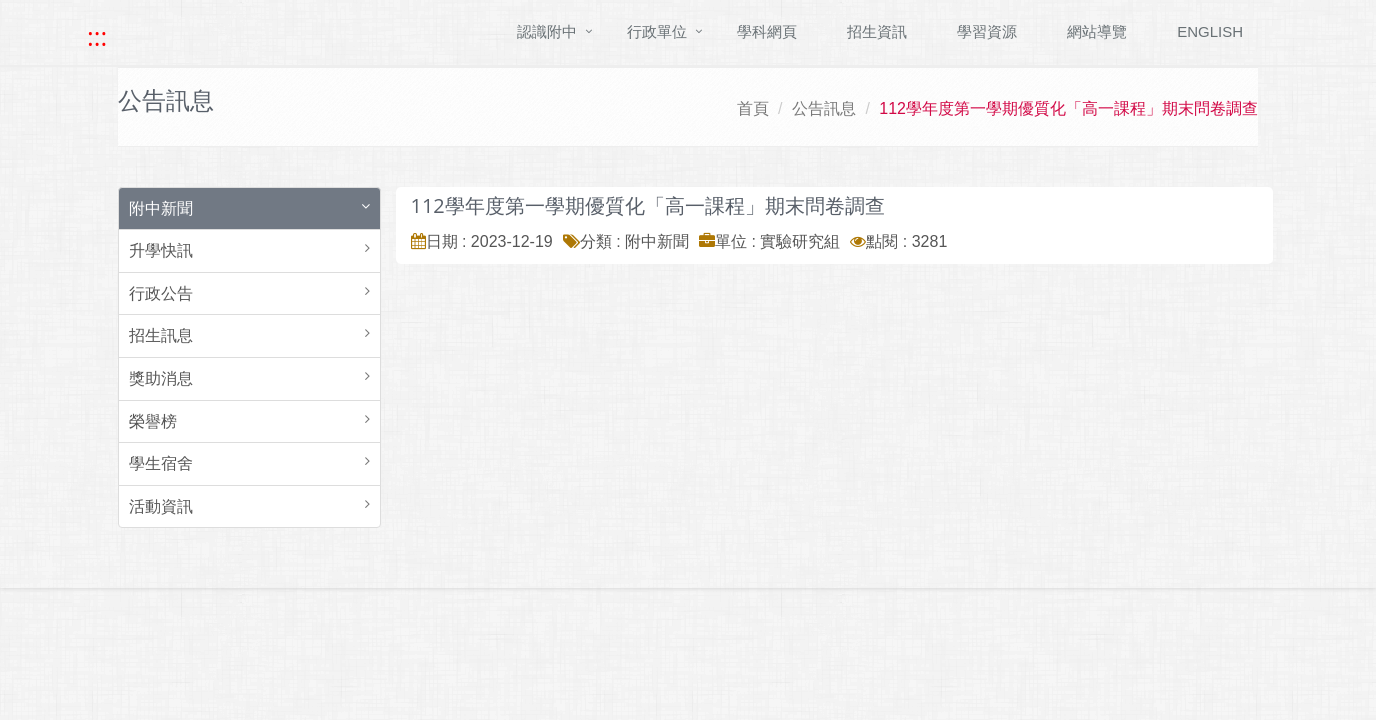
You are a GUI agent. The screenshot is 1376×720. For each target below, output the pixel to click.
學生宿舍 (161, 463)
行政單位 (657, 31)
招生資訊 (877, 31)
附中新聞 (161, 208)
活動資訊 (161, 506)
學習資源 (987, 31)
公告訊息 (824, 108)
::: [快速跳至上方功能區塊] (97, 37)
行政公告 (161, 293)
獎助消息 (161, 378)
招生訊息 (161, 335)
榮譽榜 (153, 421)
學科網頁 (767, 31)
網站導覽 (1097, 31)
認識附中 (547, 31)
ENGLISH (1210, 31)
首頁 (753, 108)
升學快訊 (161, 250)
